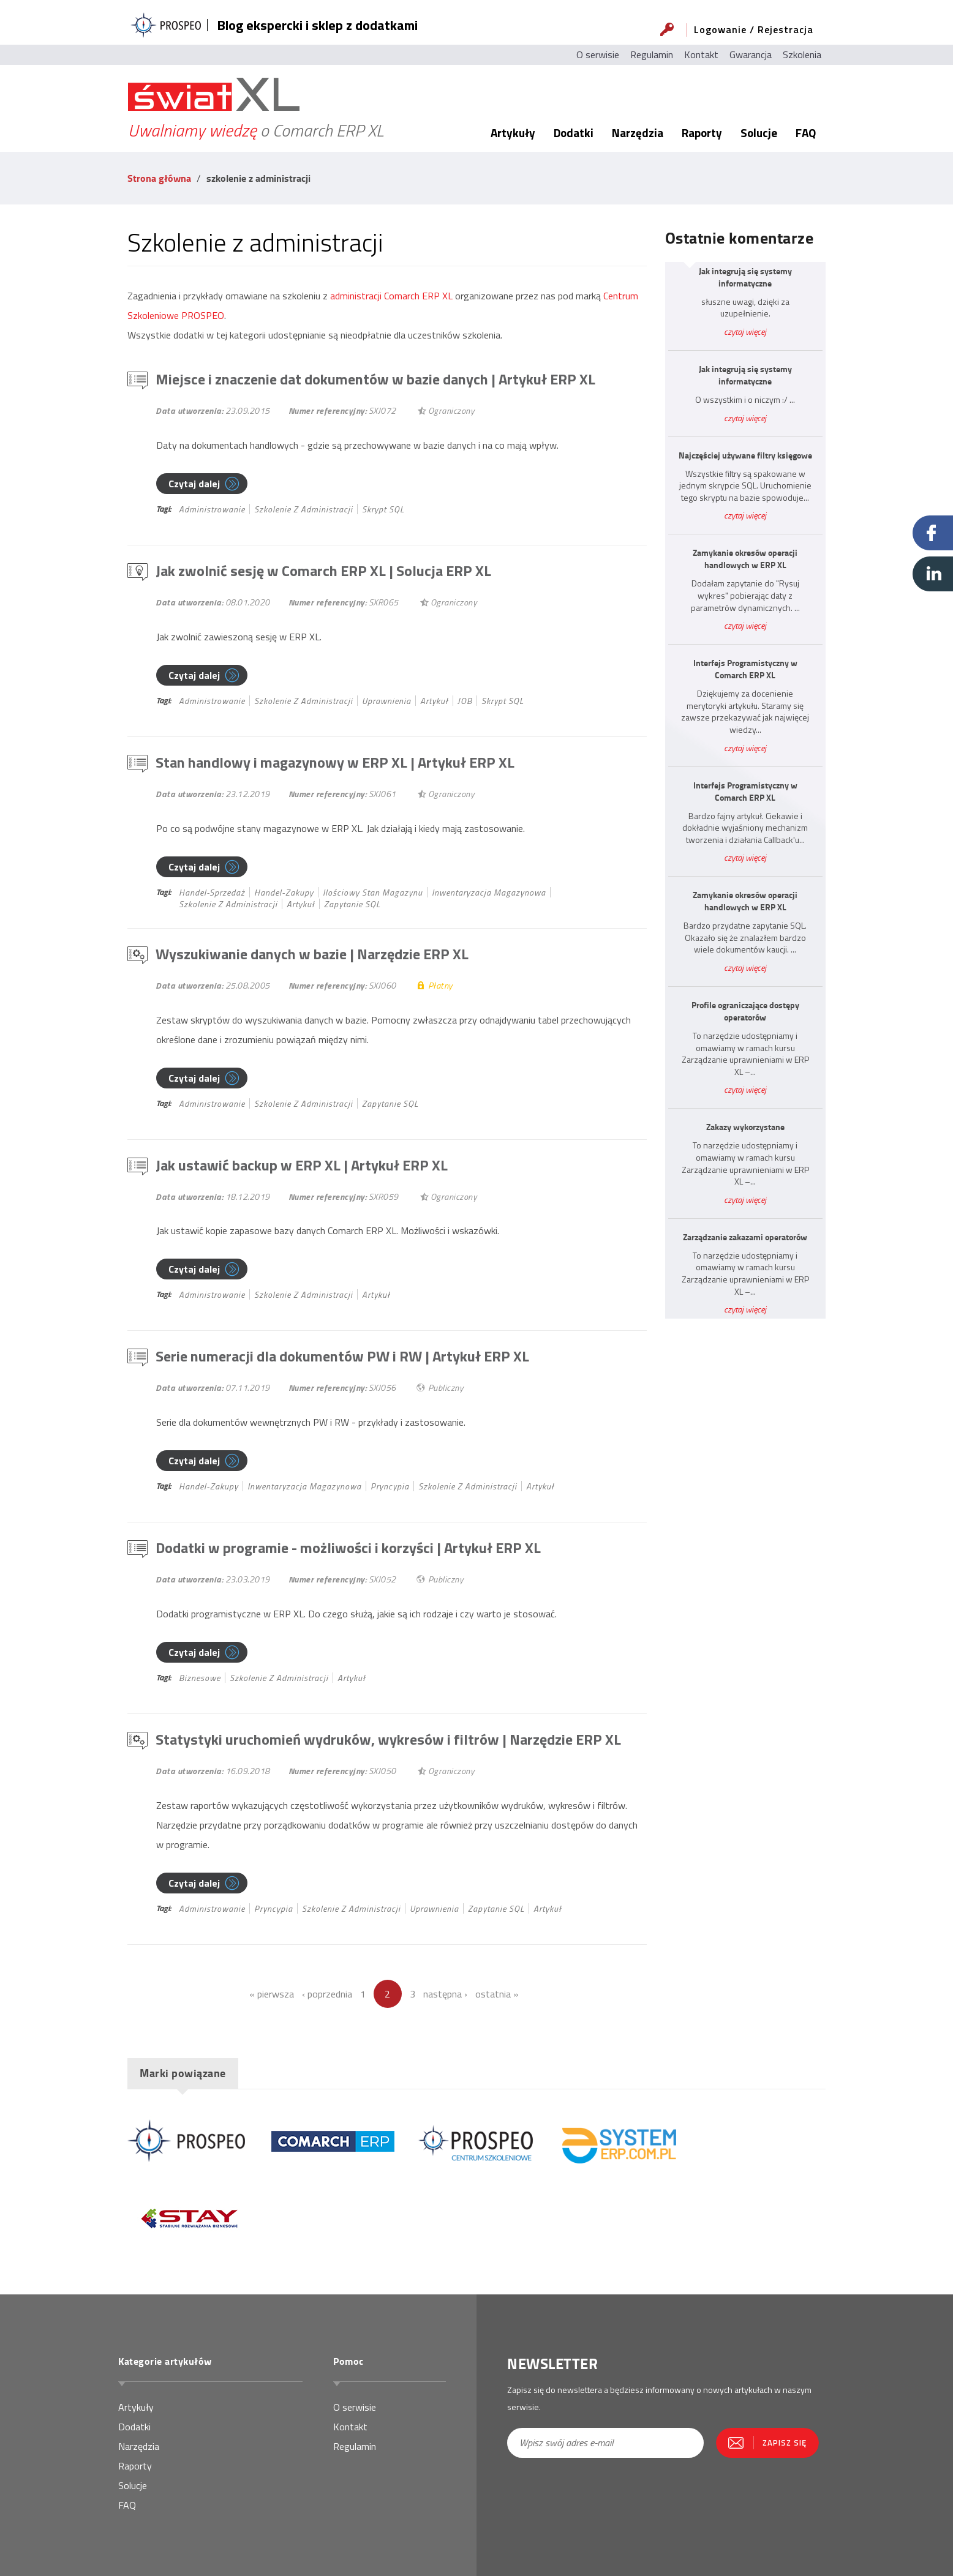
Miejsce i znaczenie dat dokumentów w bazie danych (375, 379)
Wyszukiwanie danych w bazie (312, 954)
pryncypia (390, 1486)
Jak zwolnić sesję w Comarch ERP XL (323, 571)
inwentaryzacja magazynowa (489, 892)
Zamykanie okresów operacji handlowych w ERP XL (745, 559)
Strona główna (159, 178)
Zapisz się (785, 2442)
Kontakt (701, 54)
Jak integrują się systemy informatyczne (745, 277)
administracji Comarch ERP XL (391, 295)
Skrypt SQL (383, 509)
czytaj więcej (745, 331)
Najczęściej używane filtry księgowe (745, 455)
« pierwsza (271, 1993)
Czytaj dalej (194, 483)
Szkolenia (802, 54)
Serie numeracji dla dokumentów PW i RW (342, 1356)
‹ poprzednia (327, 1993)
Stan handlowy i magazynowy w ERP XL (335, 762)
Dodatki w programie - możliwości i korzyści (348, 1548)
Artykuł (434, 700)
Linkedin (933, 573)
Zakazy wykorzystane (745, 1127)
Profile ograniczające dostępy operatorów (745, 1011)
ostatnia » (497, 1993)
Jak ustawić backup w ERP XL (302, 1165)
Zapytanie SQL (352, 903)
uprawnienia (386, 700)
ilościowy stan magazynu (373, 892)
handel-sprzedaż (212, 892)
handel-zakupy (284, 892)
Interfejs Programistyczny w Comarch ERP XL (745, 669)
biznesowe (199, 1677)
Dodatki (573, 132)
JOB (465, 700)
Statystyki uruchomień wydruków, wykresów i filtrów (388, 1739)
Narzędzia (637, 132)
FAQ (806, 132)
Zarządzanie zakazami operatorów (745, 1237)
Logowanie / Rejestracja (753, 29)
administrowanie (212, 509)
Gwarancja (750, 54)
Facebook (933, 532)
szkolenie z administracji (303, 509)
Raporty (702, 132)
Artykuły (513, 132)
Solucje (758, 132)
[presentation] (578, 2499)
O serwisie (597, 54)
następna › (445, 1993)
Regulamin (651, 54)
